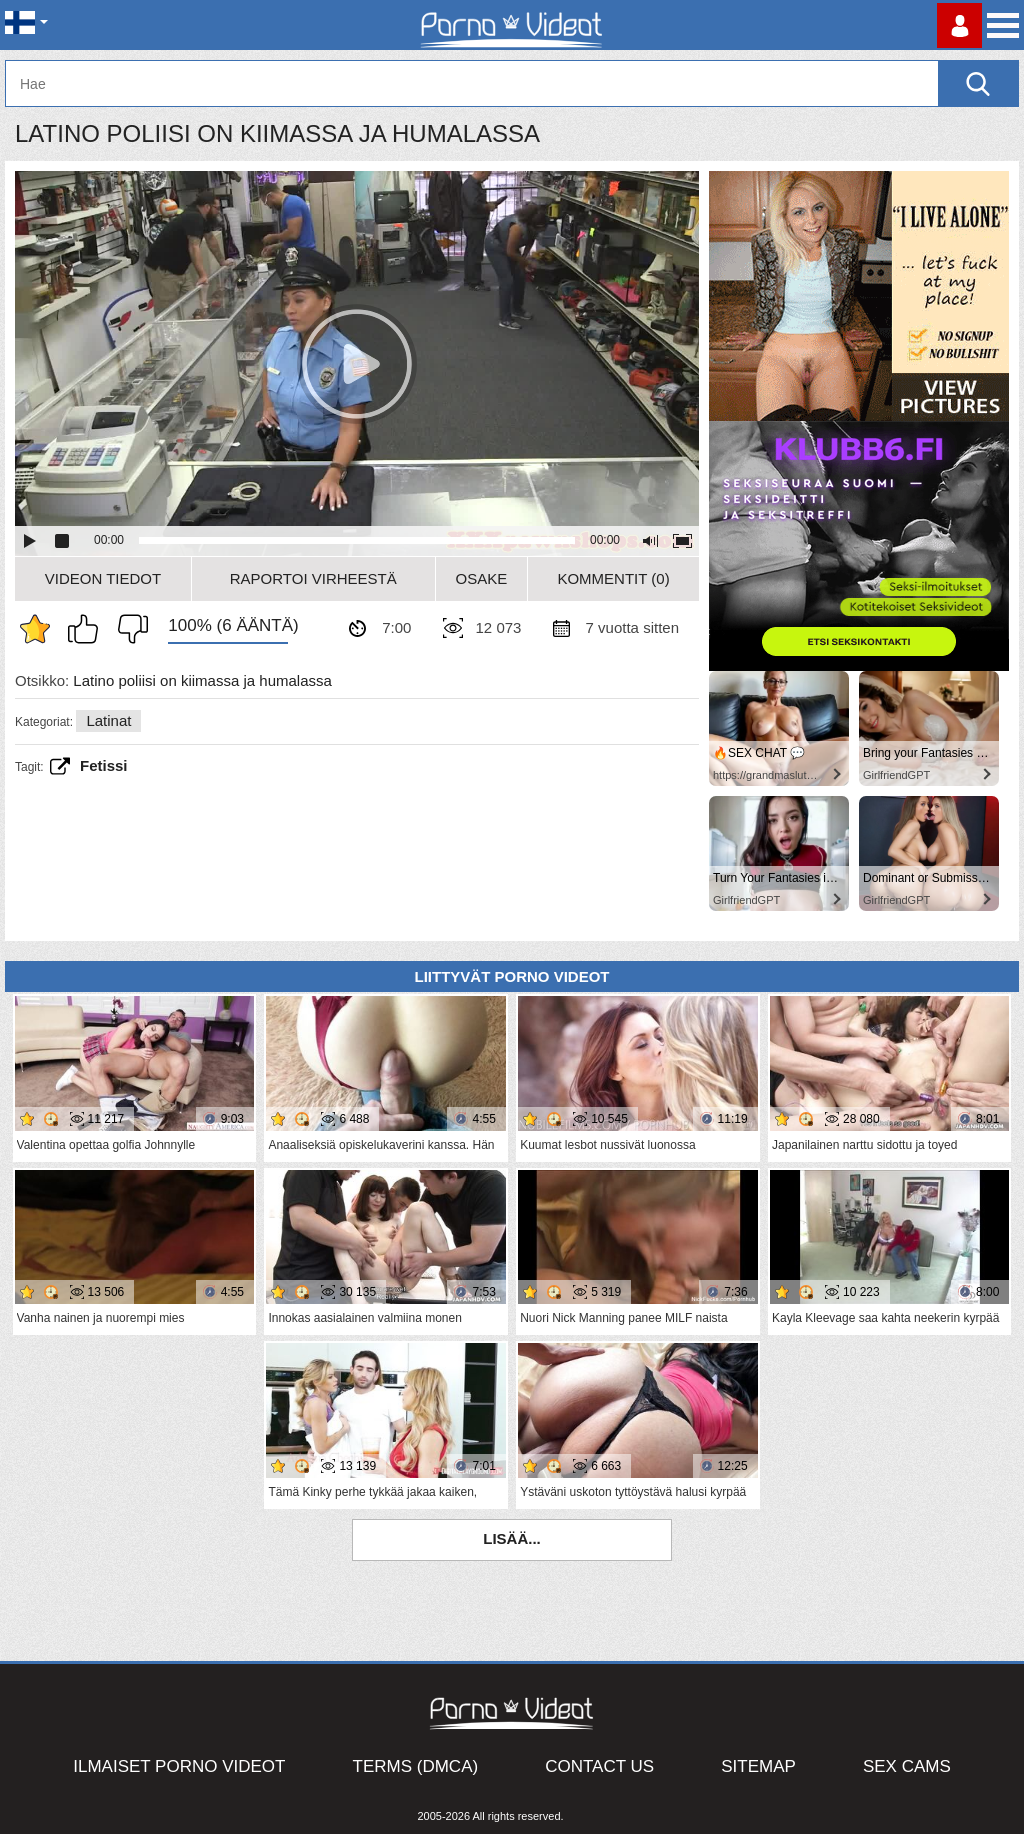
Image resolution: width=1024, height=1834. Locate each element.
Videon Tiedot (103, 578)
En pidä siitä (128, 629)
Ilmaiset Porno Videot (179, 1766)
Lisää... (512, 1538)
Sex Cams (907, 1766)
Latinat (108, 720)
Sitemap (758, 1766)
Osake (482, 578)
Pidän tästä (88, 629)
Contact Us (599, 1766)
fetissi (104, 765)
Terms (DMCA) (416, 1766)
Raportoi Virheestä (313, 578)
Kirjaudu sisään (959, 25)
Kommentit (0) (613, 578)
